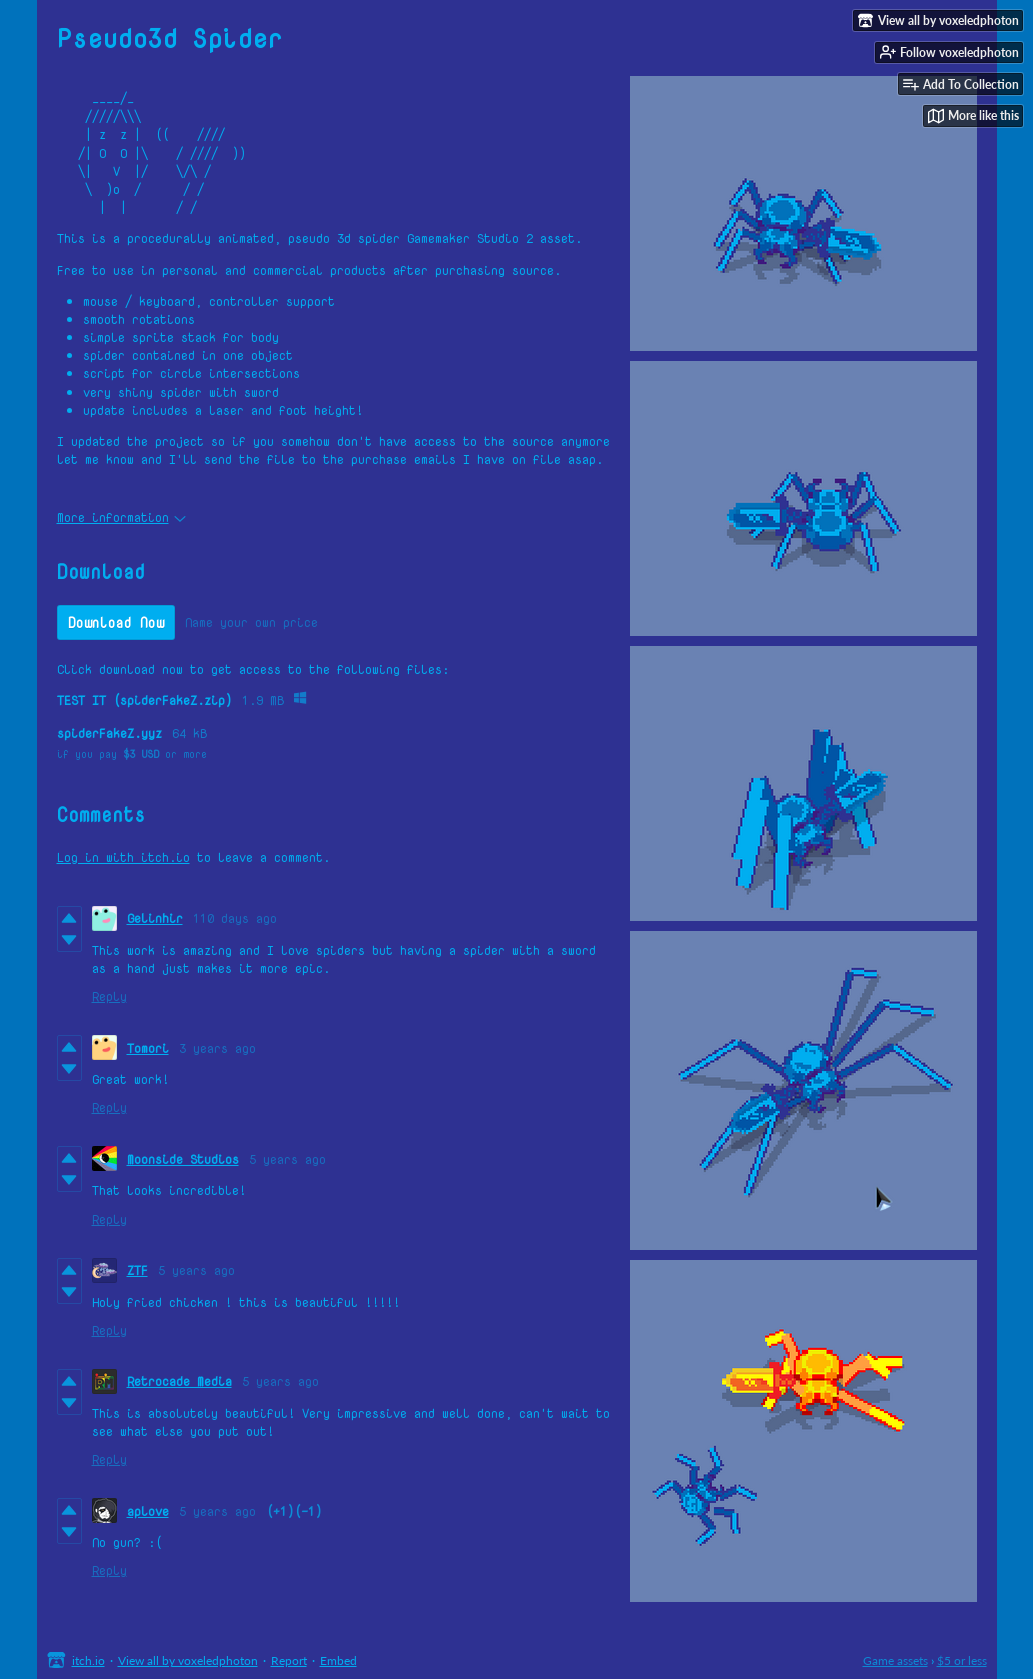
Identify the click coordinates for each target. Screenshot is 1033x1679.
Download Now (116, 622)
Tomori (148, 1048)
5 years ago (287, 1159)
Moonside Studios (183, 1159)
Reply (109, 996)
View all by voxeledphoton (188, 1660)
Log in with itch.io (123, 857)
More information (121, 517)
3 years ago (217, 1048)
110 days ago (235, 918)
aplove (148, 1511)
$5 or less (962, 1660)
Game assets (895, 1660)
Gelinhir (155, 918)
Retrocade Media (179, 1381)
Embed (338, 1660)
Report (289, 1660)
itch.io (88, 1660)
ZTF (137, 1270)
